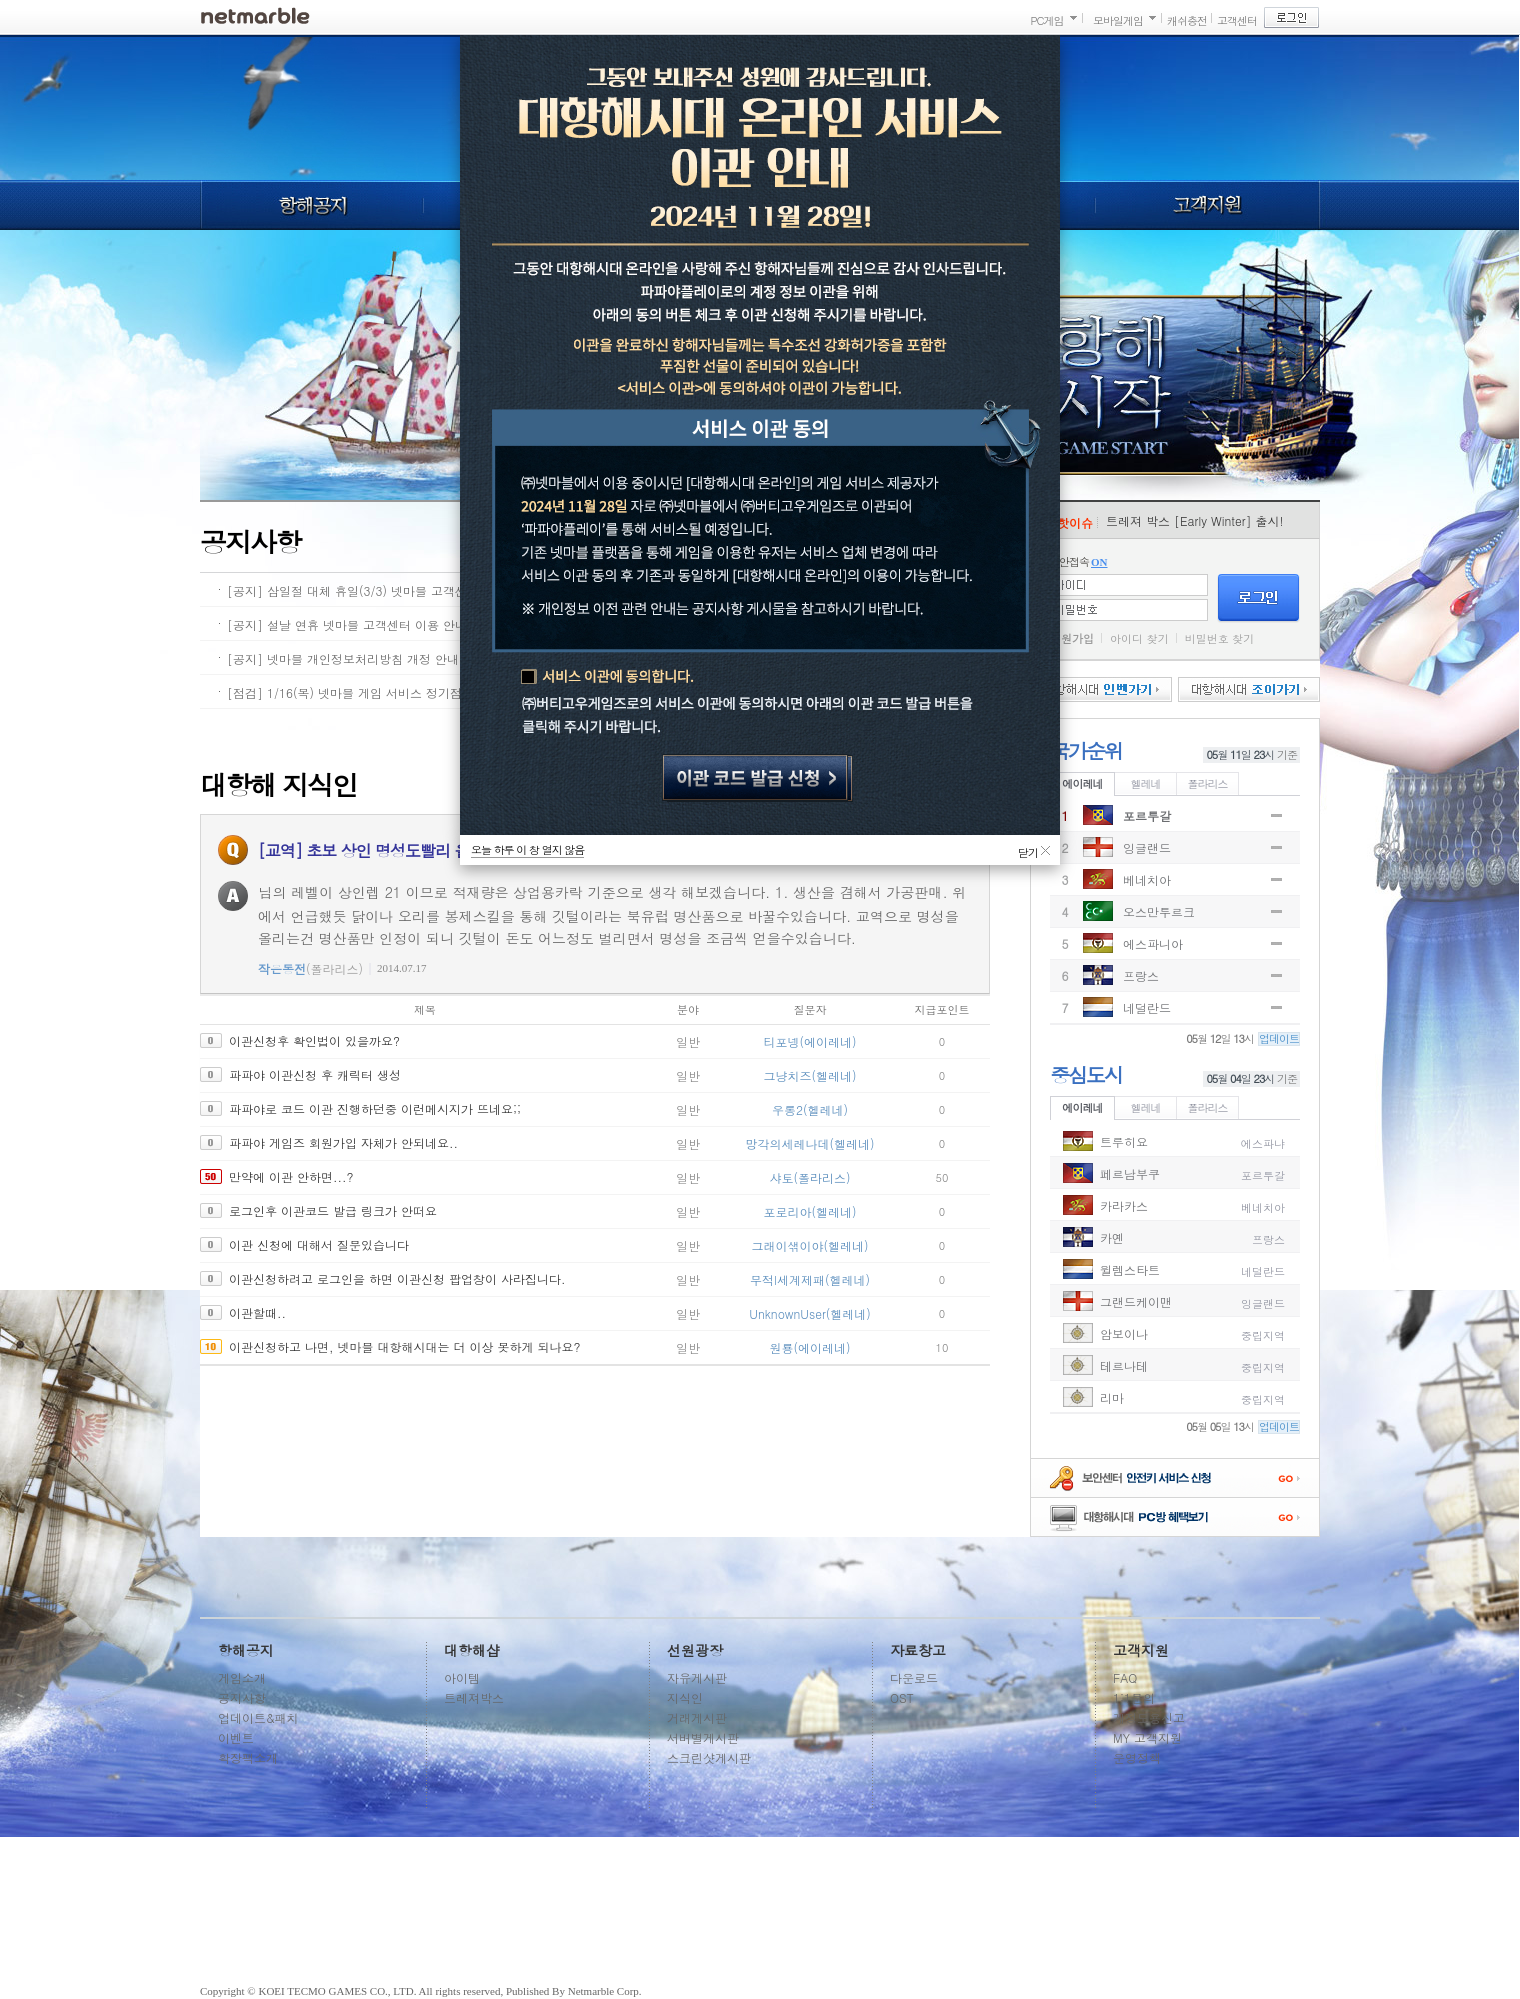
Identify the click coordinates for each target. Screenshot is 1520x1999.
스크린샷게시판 (709, 1757)
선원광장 (695, 1650)
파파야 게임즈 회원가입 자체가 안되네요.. (343, 1142)
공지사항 (242, 1697)
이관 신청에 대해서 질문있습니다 (319, 1244)
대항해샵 (472, 1650)
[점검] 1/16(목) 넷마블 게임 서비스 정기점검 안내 (364, 692)
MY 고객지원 (1147, 1737)
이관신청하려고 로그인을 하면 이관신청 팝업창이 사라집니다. (397, 1278)
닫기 (1028, 850)
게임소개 (242, 1677)
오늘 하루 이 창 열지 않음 (527, 849)
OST (902, 1697)
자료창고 (918, 1650)
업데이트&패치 (258, 1717)
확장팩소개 (248, 1757)
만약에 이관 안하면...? (291, 1176)
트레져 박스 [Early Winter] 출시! (1195, 520)
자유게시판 (697, 1677)
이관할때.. (257, 1312)
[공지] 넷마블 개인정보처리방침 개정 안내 (343, 658)
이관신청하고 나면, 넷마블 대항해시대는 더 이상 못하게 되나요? (405, 1346)
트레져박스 (474, 1697)
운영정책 (1137, 1757)
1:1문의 (1134, 1697)
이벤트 (236, 1737)
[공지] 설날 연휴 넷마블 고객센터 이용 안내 (347, 624)
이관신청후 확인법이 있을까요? (314, 1040)
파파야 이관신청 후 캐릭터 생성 (315, 1074)
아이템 (462, 1677)
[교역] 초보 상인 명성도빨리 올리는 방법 (396, 850)
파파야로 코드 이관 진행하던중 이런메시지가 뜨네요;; (375, 1108)
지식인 (685, 1697)
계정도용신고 (1149, 1717)
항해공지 (311, 205)
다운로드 (914, 1677)
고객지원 (1208, 205)
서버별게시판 (703, 1737)
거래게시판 (697, 1717)
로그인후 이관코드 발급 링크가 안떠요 (333, 1210)
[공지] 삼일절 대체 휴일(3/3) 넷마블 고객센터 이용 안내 (381, 590)
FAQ (1125, 1677)
